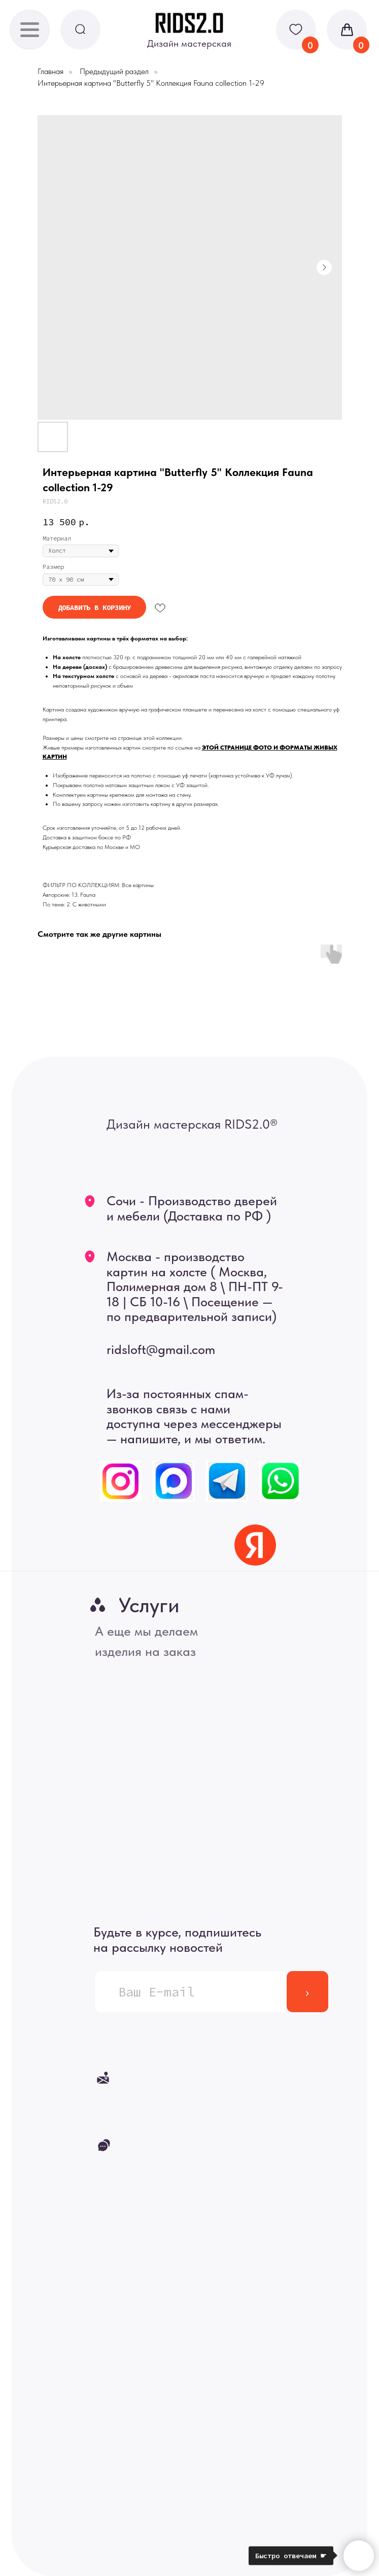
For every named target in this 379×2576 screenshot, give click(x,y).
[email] (191, 1992)
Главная (50, 71)
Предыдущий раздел (114, 71)
